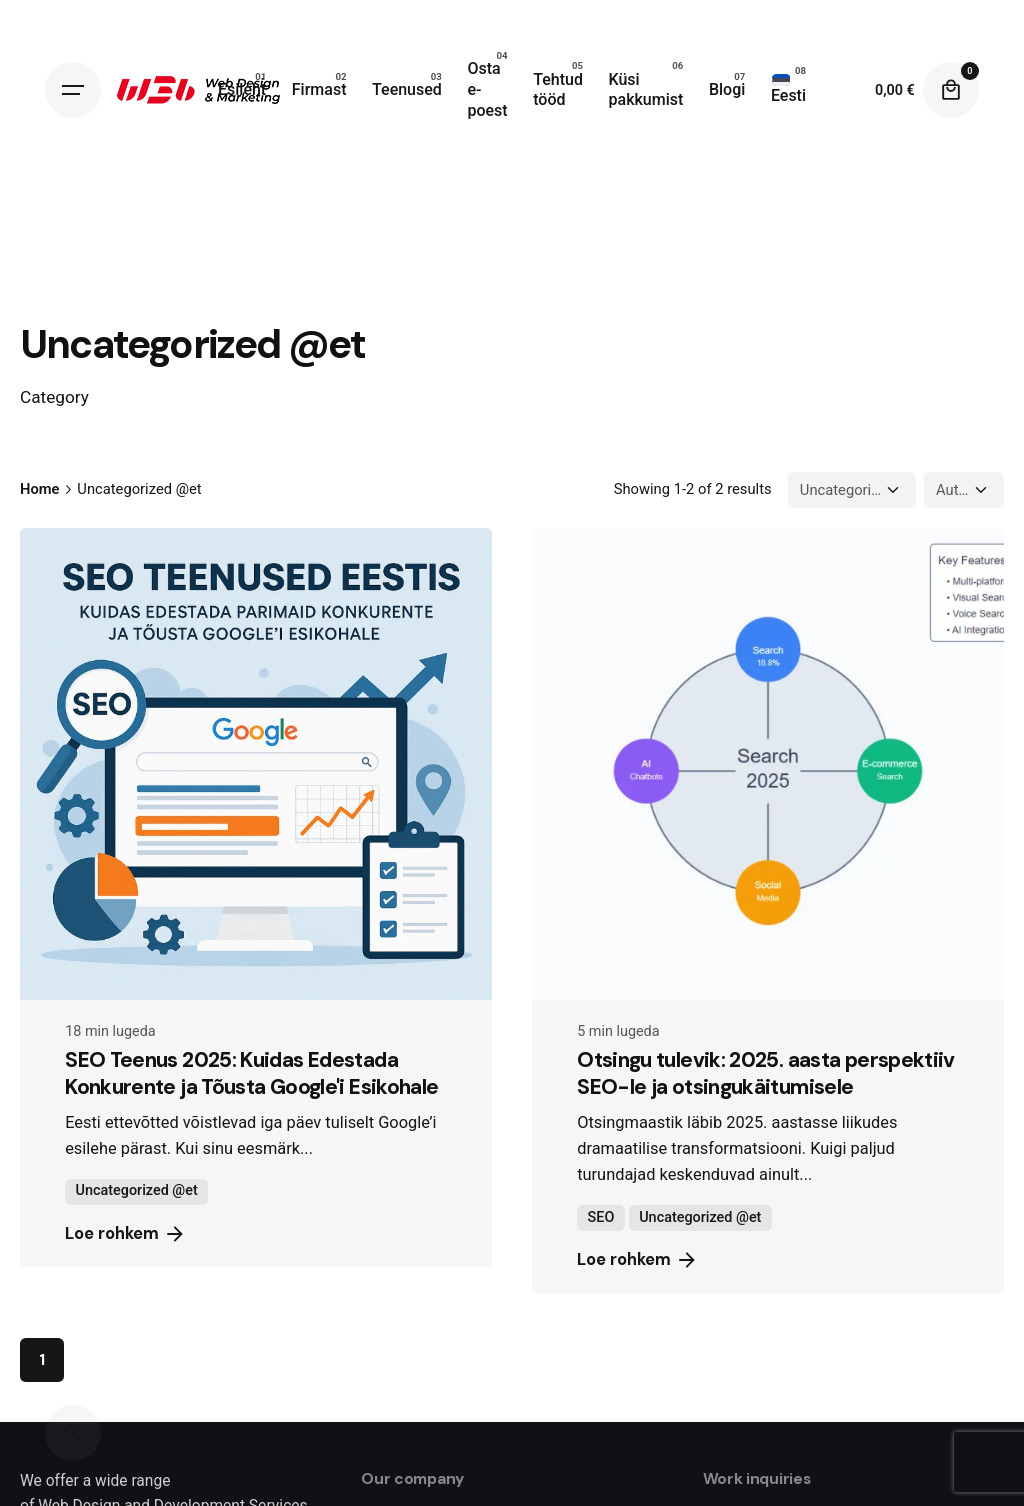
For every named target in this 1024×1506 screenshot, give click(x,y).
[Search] (73, 1433)
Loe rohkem (126, 1234)
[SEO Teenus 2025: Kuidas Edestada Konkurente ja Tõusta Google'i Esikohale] (256, 764)
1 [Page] (42, 1360)
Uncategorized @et (137, 1190)
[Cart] (951, 90)
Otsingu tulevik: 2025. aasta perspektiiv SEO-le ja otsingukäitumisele (766, 1073)
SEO (601, 1217)
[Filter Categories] (852, 490)
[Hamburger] (73, 90)
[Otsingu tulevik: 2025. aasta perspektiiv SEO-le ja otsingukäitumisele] (768, 764)
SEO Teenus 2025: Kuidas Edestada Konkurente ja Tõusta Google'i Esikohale (251, 1073)
